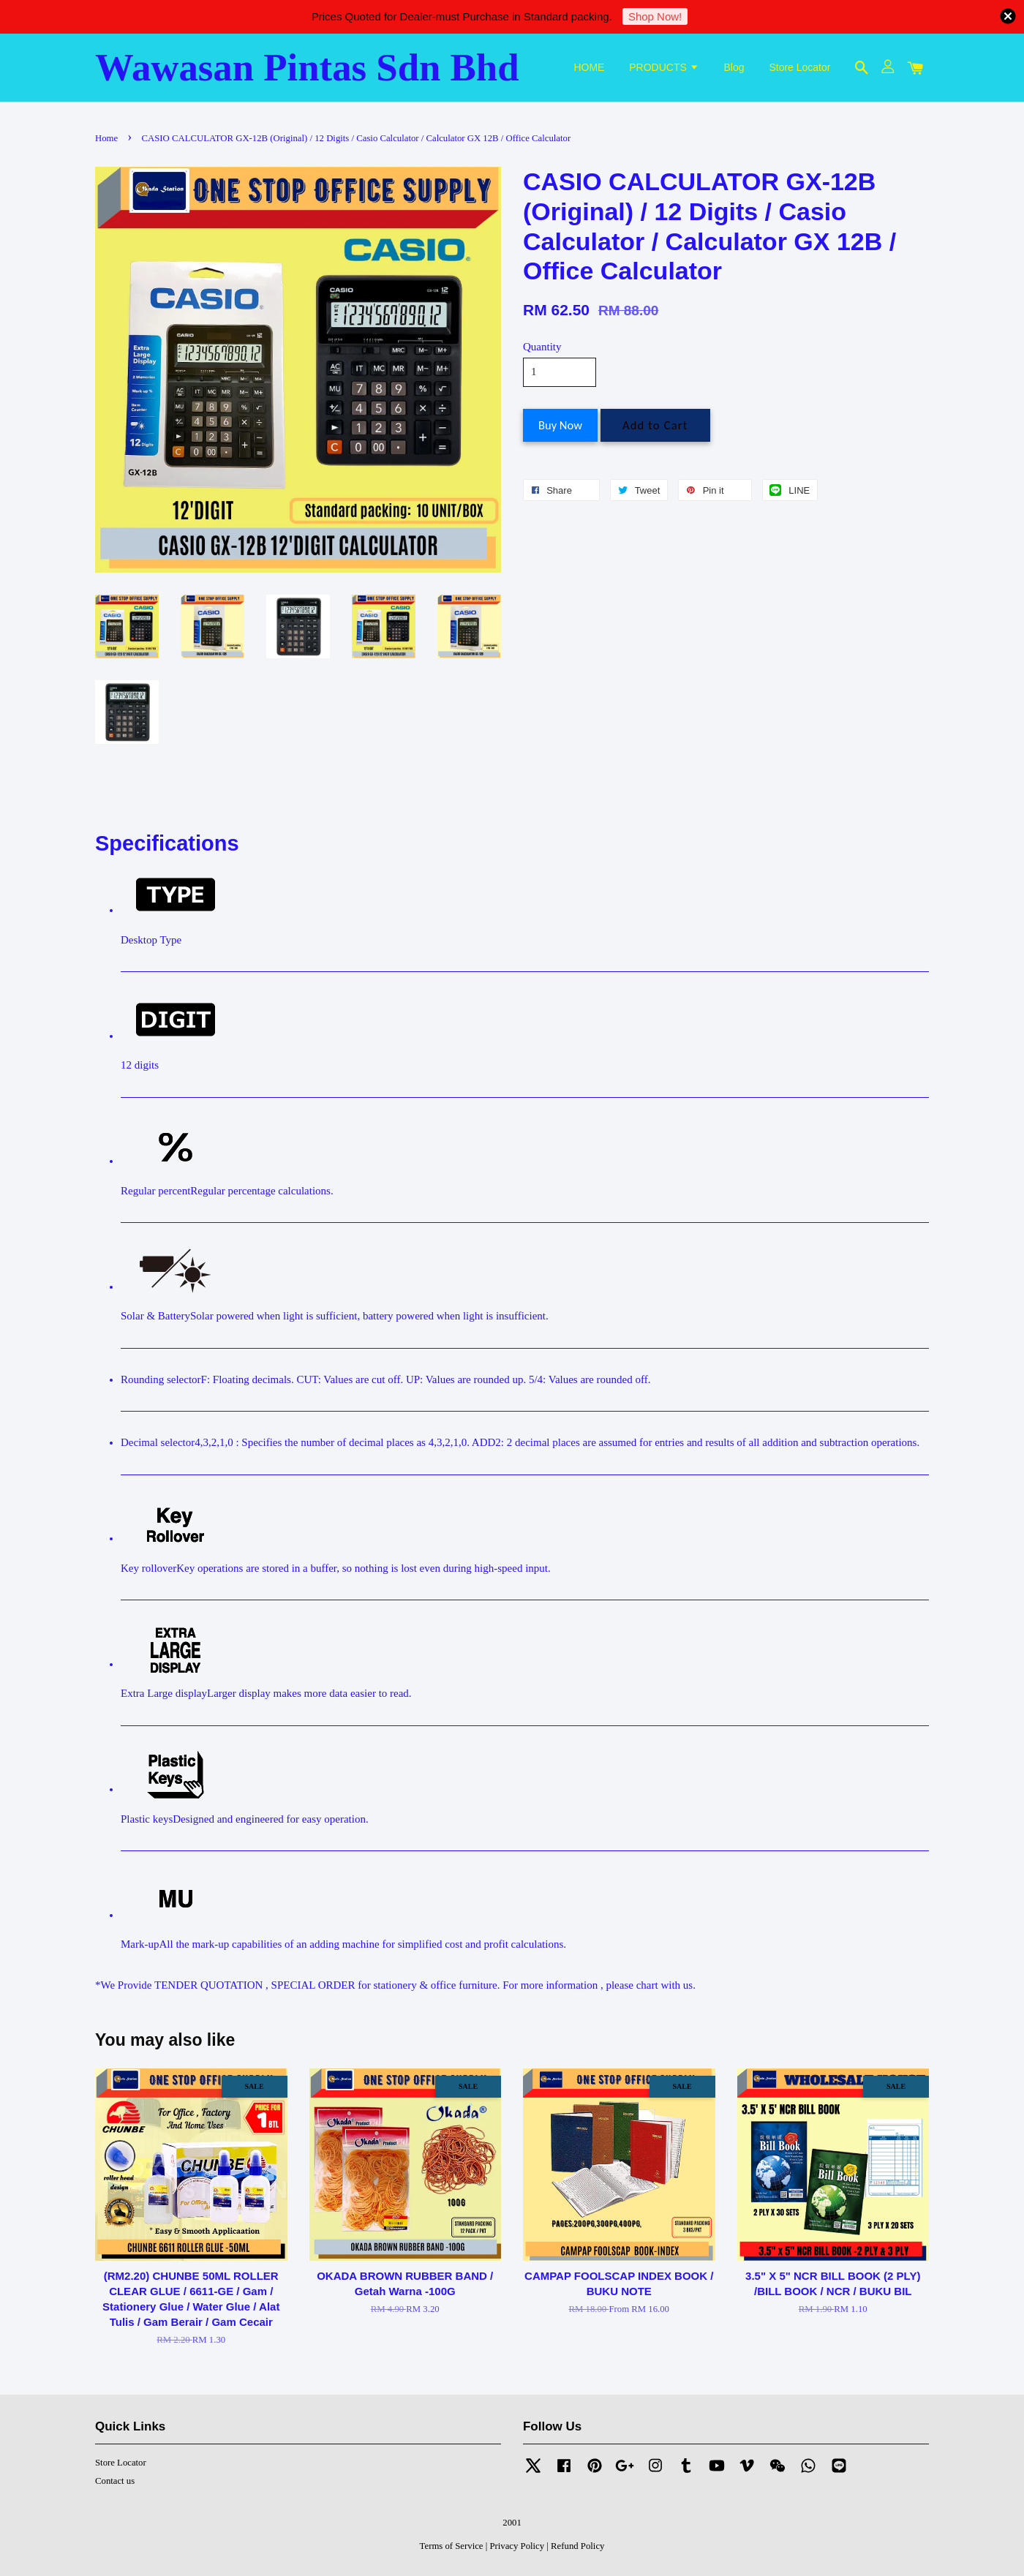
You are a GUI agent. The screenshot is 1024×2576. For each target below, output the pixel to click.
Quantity (542, 347)
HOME (588, 67)
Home (106, 138)
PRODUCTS (664, 67)
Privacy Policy (516, 2546)
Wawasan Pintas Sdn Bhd (307, 67)
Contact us (115, 2481)
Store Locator (799, 67)
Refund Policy (577, 2546)
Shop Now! (655, 16)
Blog (734, 67)
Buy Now (560, 425)
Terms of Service (451, 2546)
